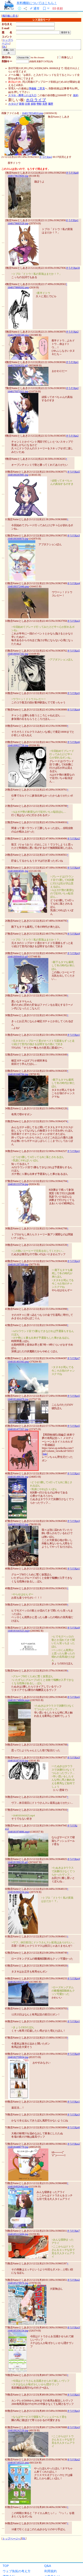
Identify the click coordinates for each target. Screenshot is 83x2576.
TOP (6, 2556)
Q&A (47, 2556)
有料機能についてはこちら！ (37, 3)
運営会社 (9, 2566)
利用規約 (50, 2561)
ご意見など (52, 2566)
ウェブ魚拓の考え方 (17, 2561)
